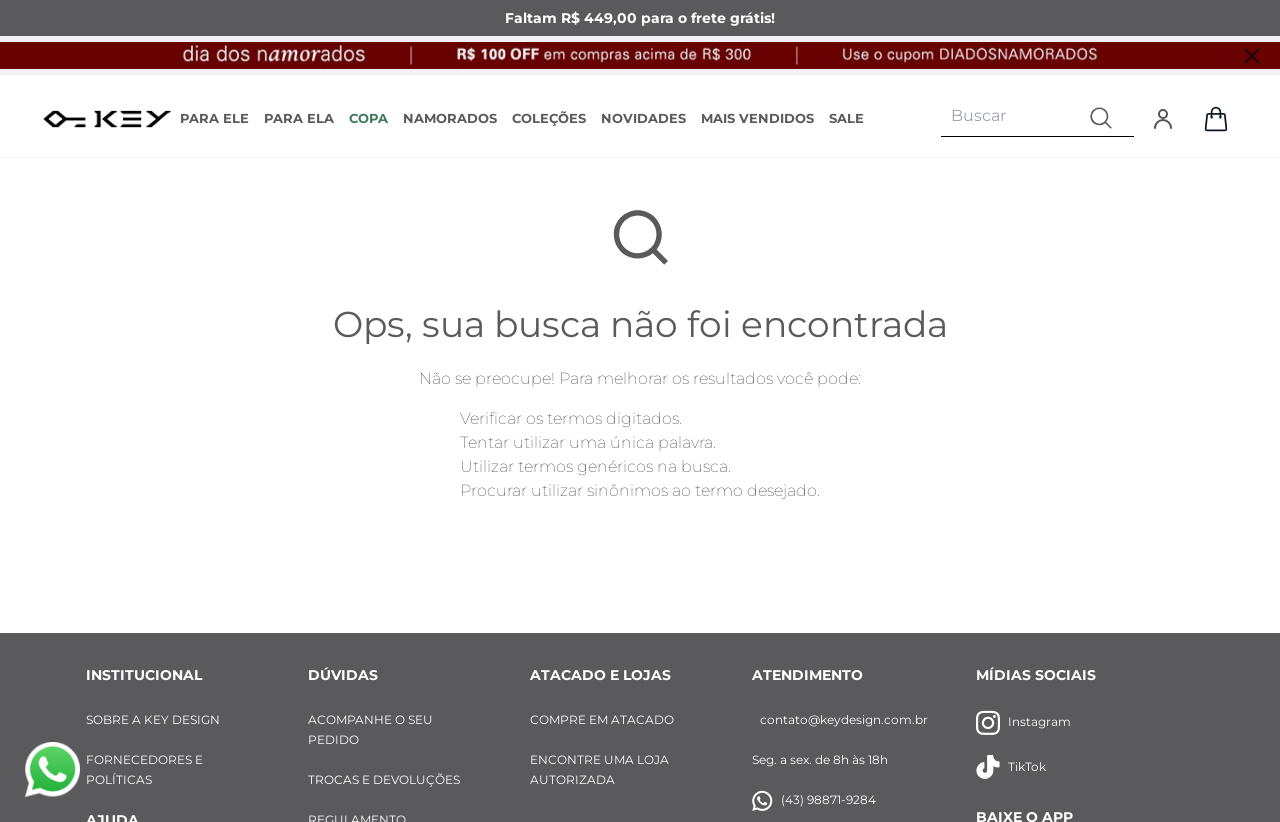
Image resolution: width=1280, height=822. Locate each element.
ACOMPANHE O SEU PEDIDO (370, 729)
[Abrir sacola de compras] (1216, 119)
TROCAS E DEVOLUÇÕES (384, 779)
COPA (368, 118)
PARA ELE (214, 118)
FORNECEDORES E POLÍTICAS (144, 769)
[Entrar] (1163, 119)
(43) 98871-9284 (814, 800)
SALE (846, 118)
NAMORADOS (450, 118)
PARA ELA (299, 118)
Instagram (1023, 722)
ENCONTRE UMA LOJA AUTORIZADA (599, 769)
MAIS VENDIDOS (757, 118)
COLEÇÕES (549, 118)
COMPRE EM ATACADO (602, 719)
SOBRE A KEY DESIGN (153, 719)
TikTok (1011, 767)
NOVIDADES (643, 118)
